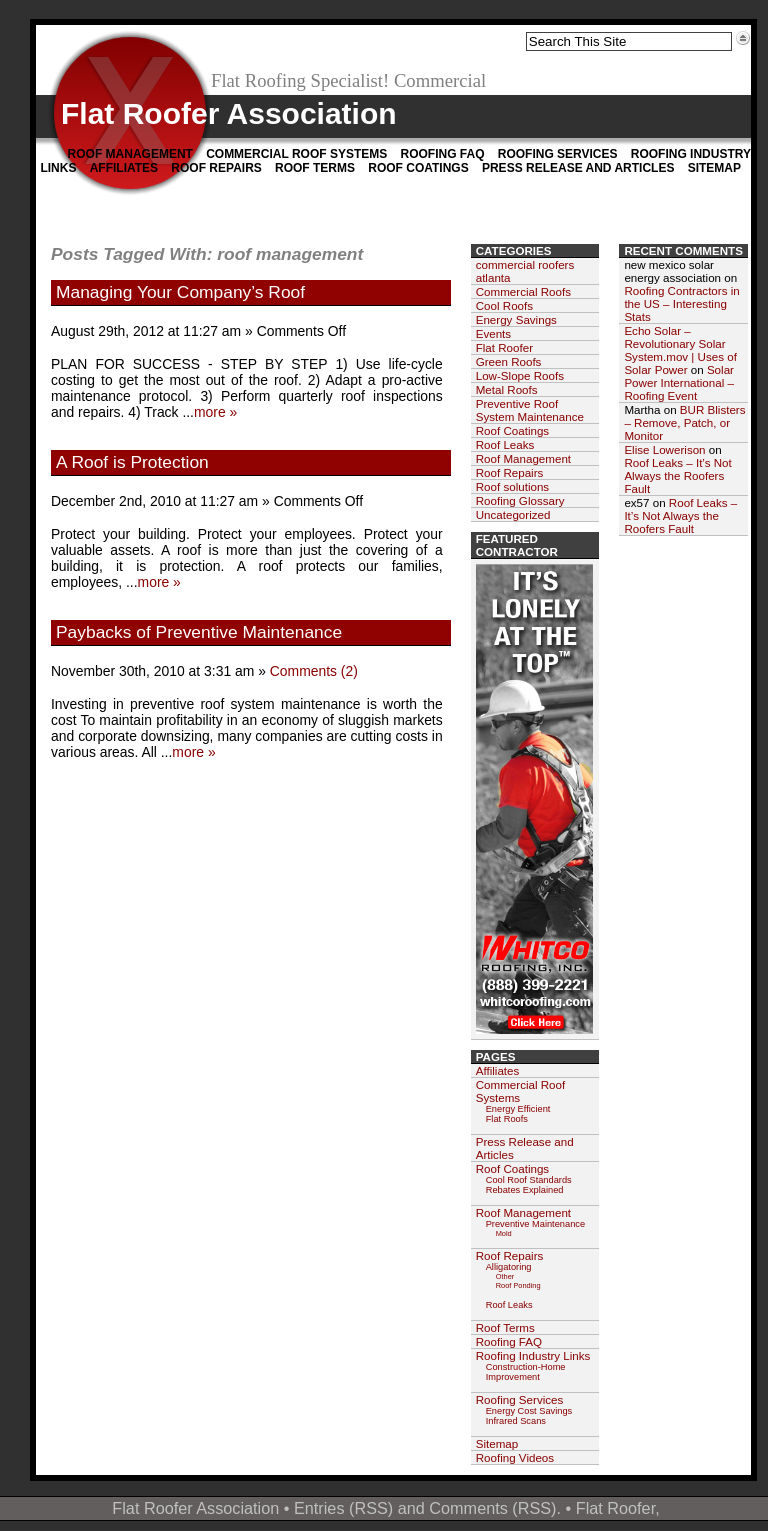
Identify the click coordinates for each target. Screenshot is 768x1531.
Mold (504, 1233)
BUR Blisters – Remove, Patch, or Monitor (684, 422)
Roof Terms (315, 168)
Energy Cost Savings (529, 1411)
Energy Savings (516, 319)
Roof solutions (512, 486)
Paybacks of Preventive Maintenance (199, 632)
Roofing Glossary (520, 500)
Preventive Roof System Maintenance (530, 410)
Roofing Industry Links (533, 1355)
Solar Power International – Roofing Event (679, 382)
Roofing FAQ (442, 154)
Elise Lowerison (664, 449)
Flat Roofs (507, 1119)
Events (493, 333)
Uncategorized (513, 514)
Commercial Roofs (523, 291)
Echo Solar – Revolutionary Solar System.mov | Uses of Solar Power (680, 350)
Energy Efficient (518, 1109)
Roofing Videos (515, 1457)
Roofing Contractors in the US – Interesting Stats (681, 303)
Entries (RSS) (343, 1508)
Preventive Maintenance (535, 1224)
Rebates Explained (525, 1190)
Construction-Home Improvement (526, 1372)
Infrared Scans (516, 1421)
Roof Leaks (505, 444)
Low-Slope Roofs (520, 375)
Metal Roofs (507, 389)
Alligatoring (509, 1267)
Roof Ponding (518, 1285)
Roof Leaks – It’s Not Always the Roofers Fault (677, 475)
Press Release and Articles (578, 168)
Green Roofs (509, 361)
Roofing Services (558, 154)
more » (215, 412)
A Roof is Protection (132, 462)
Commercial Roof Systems (296, 154)
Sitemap (714, 168)
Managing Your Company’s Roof (180, 292)
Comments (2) (314, 671)
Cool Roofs (504, 305)
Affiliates (124, 168)
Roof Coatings (418, 168)
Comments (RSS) (492, 1508)
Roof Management (130, 154)
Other (505, 1276)
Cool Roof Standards (529, 1180)
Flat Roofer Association (229, 113)
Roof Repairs (216, 168)
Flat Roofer (504, 347)
